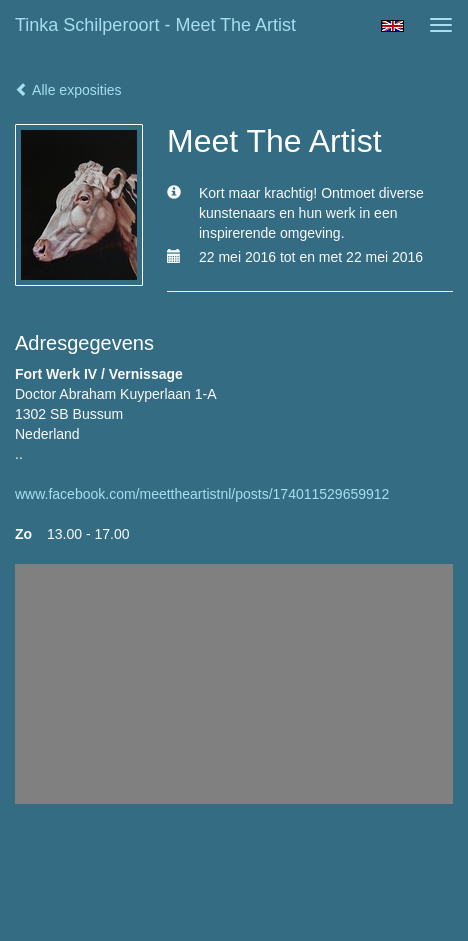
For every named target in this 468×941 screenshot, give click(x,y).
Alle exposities (68, 90)
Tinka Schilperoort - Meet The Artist (155, 25)
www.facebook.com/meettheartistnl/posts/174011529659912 (202, 494)
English (392, 26)
